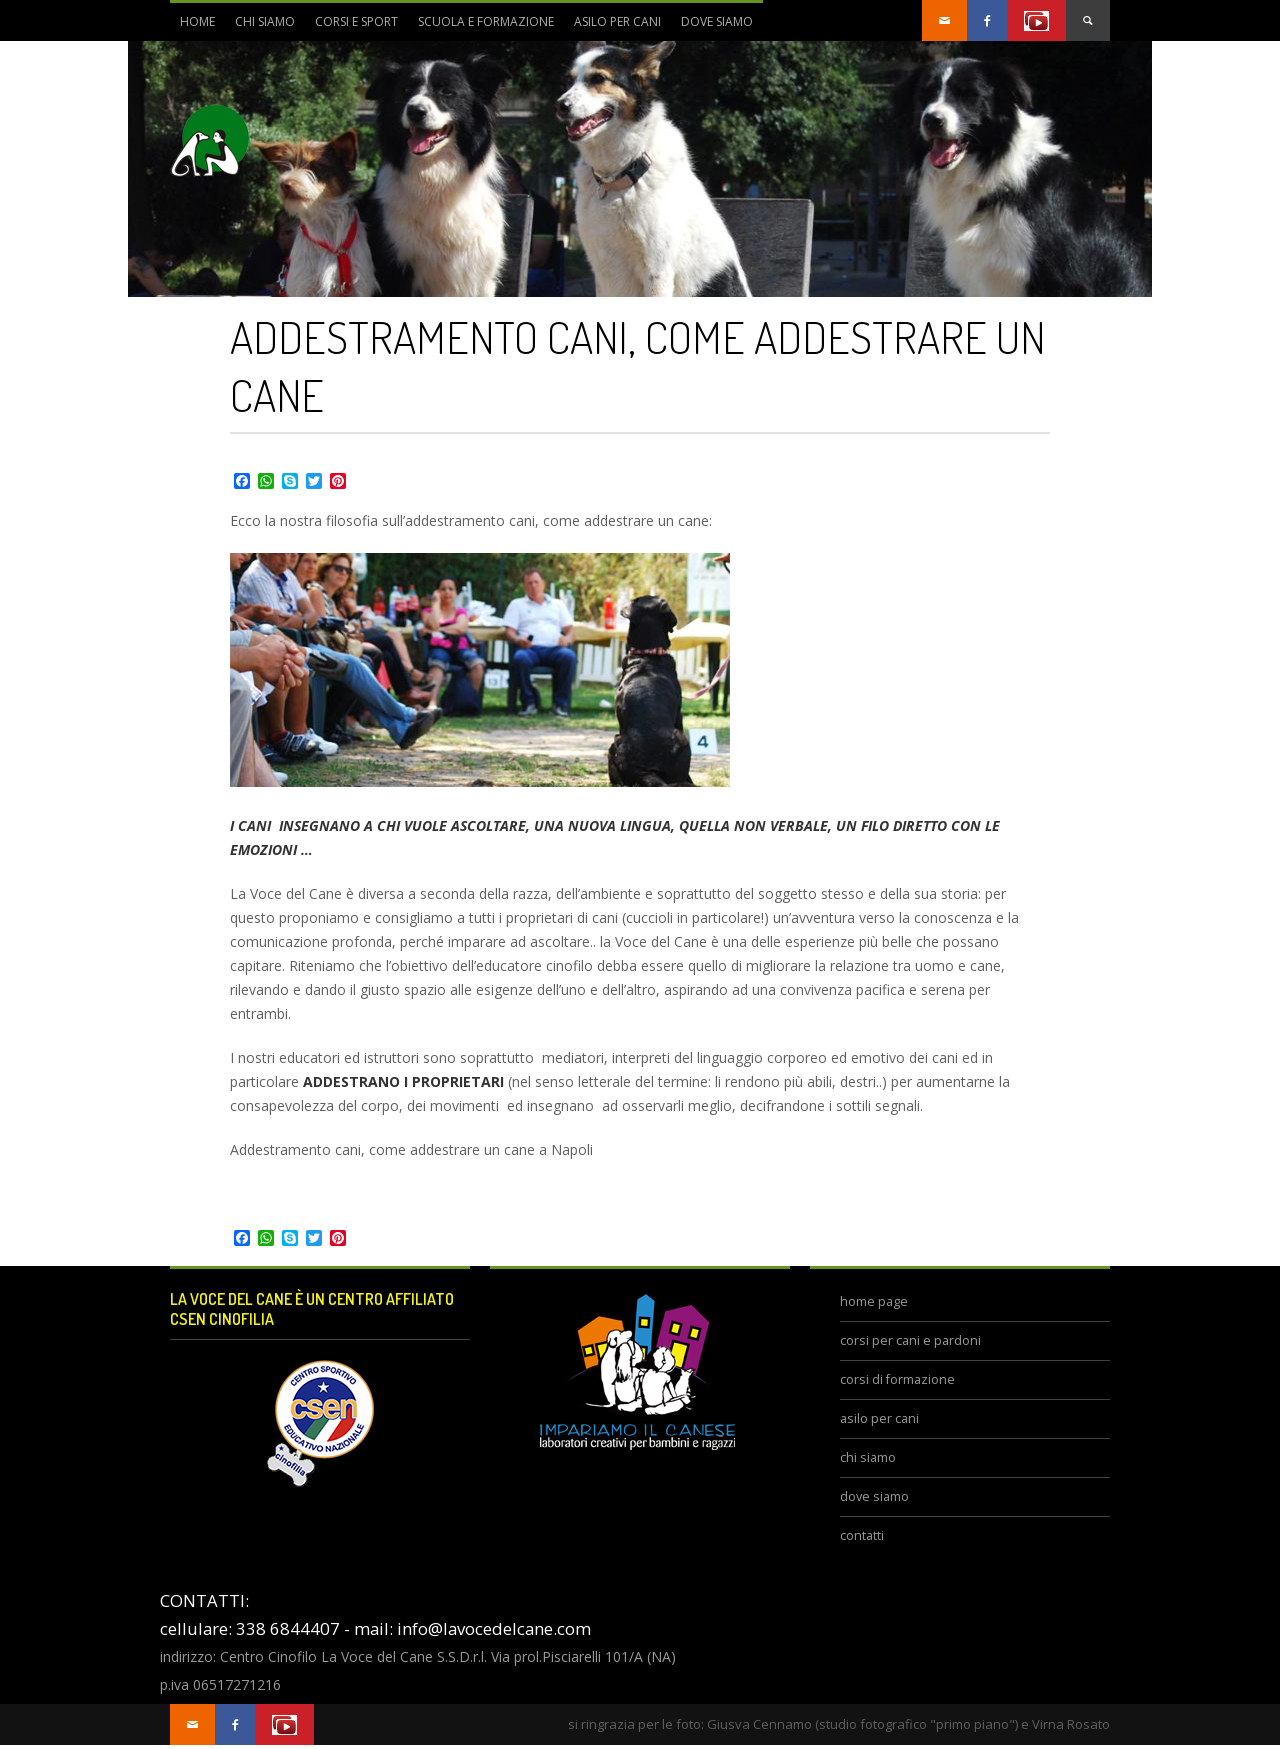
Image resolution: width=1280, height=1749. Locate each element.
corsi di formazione (897, 1379)
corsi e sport (351, 27)
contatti (862, 1535)
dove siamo (712, 27)
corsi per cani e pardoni (910, 1340)
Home (197, 21)
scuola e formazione (481, 27)
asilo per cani (617, 21)
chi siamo (260, 27)
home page (874, 1301)
